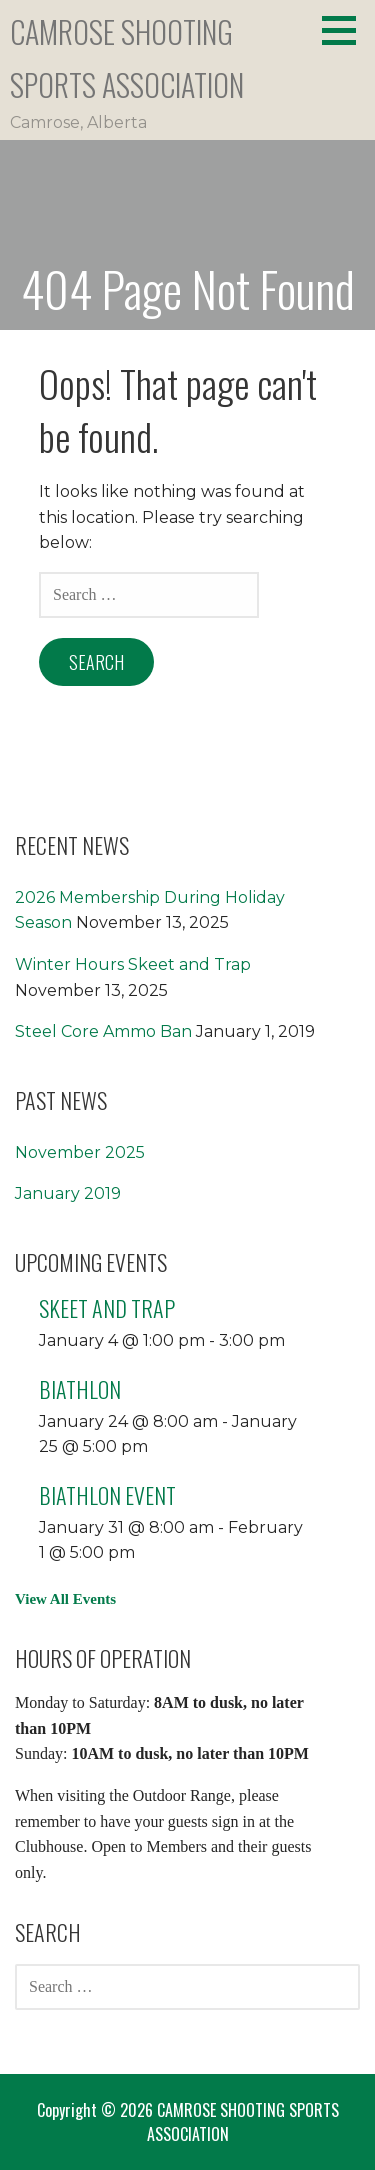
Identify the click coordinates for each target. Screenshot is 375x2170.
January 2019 (68, 1193)
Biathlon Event (107, 1495)
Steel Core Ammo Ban (103, 1031)
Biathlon (80, 1389)
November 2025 (80, 1152)
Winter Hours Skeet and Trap (133, 964)
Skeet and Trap (107, 1308)
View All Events (65, 1599)
